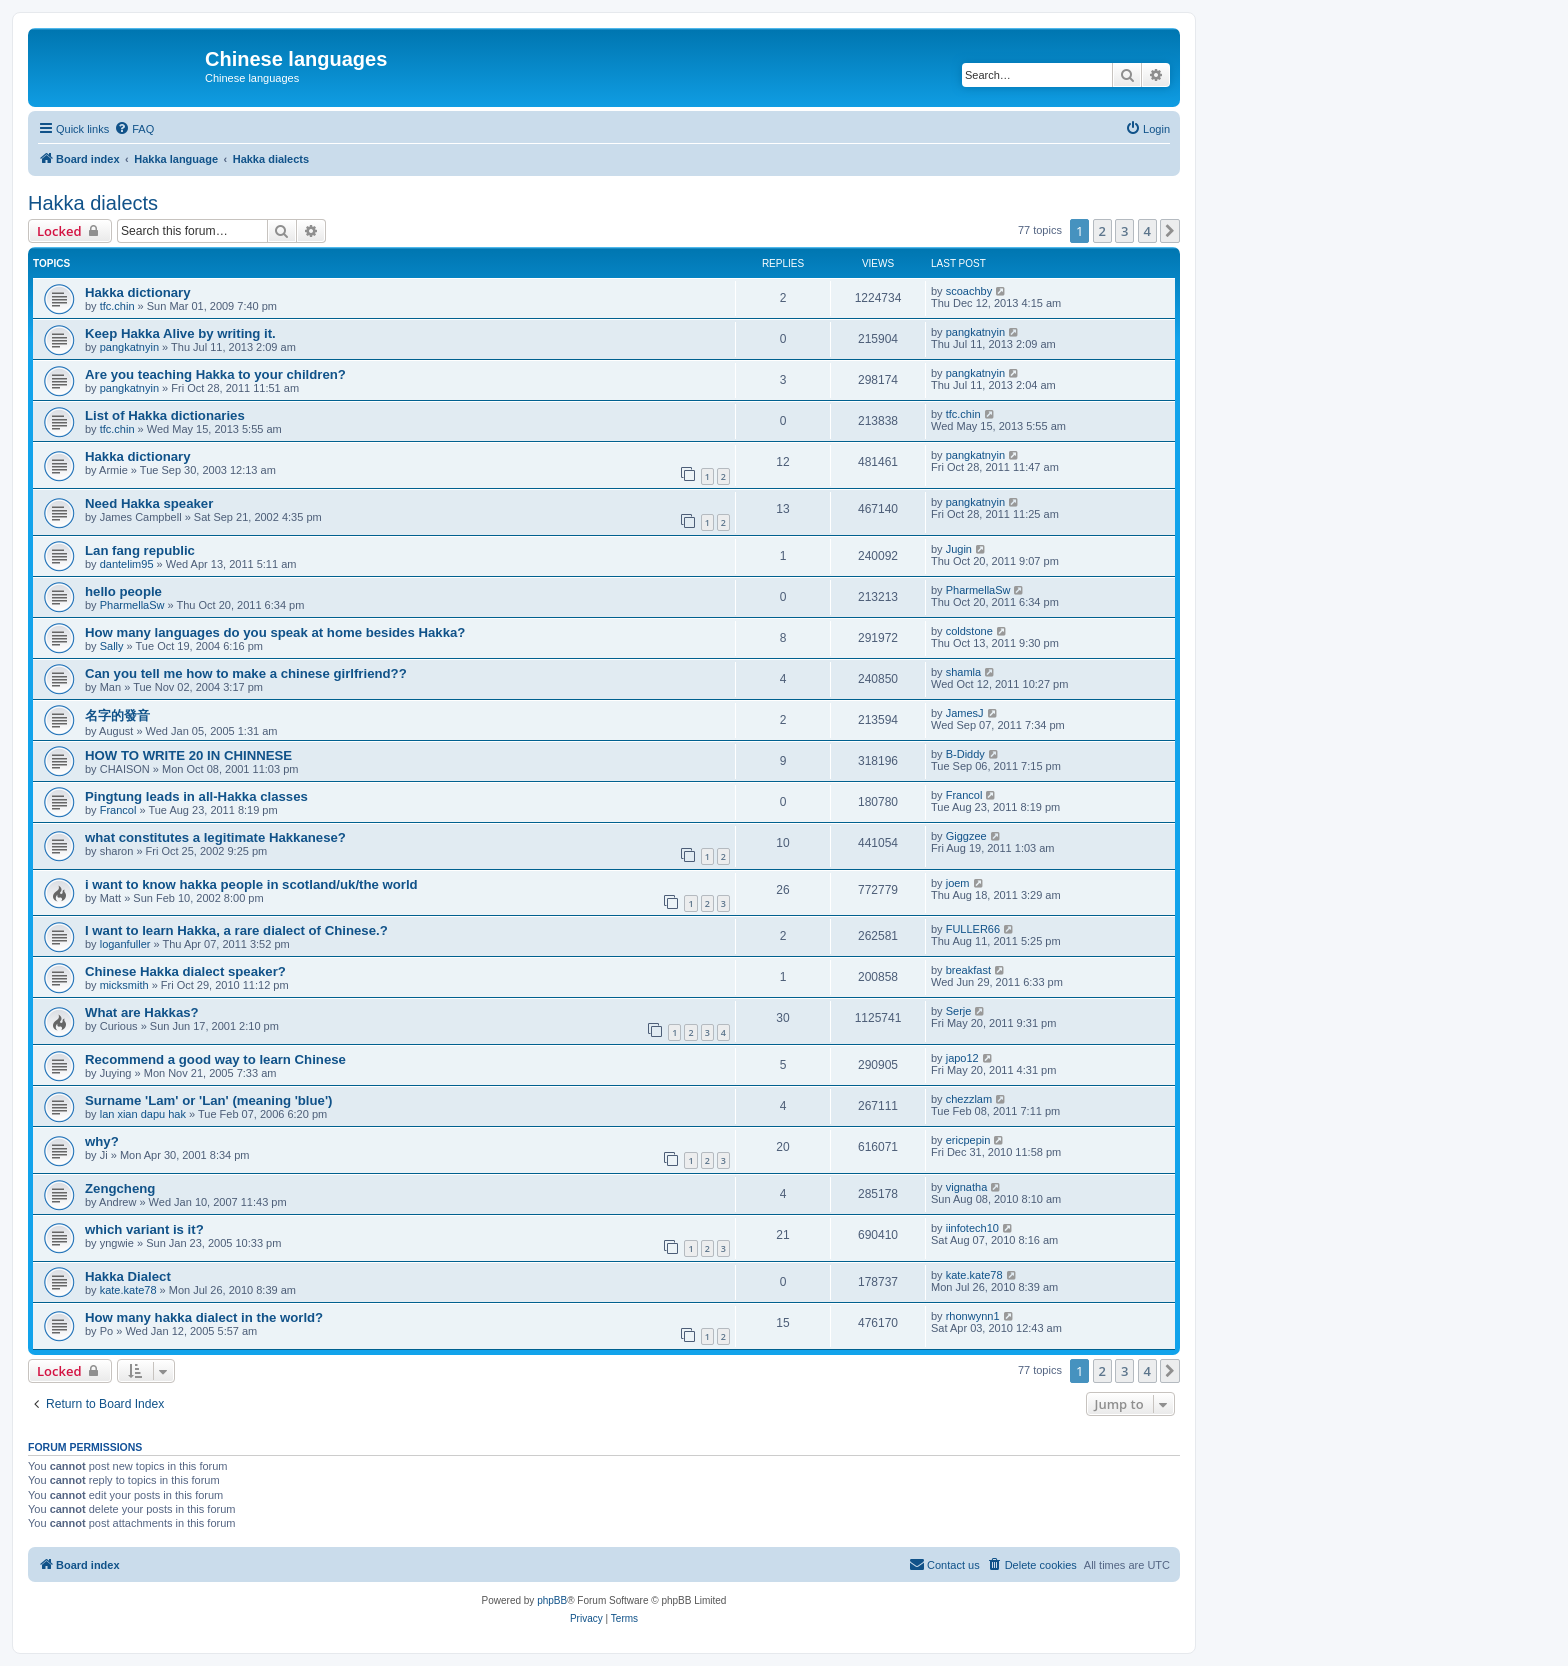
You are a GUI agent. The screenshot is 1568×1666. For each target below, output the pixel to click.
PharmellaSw (132, 605)
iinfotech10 (972, 1228)
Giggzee (966, 836)
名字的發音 (117, 715)
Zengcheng (120, 1188)
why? (102, 1141)
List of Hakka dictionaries (165, 415)
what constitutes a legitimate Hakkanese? (215, 837)
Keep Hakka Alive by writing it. (180, 333)
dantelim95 (127, 564)
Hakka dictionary (138, 292)
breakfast (968, 970)
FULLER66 (973, 929)
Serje (959, 1011)
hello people (123, 591)
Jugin (959, 549)
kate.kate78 (128, 1290)
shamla (963, 672)
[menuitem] (134, 129)
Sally (112, 646)
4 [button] (1147, 231)
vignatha (967, 1187)
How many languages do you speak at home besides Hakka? (275, 632)
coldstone (969, 631)
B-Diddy (965, 754)
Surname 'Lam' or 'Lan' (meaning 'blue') (208, 1100)
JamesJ (965, 713)
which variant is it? (144, 1229)
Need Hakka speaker (149, 503)
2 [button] (1102, 231)
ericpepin (968, 1140)
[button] (1170, 231)
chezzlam (969, 1099)
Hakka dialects (93, 203)
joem (958, 883)
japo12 (962, 1058)
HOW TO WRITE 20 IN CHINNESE (188, 755)
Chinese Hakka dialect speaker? (185, 971)
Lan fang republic (140, 550)
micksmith (124, 985)
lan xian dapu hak (143, 1114)
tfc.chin (117, 306)
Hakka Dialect (128, 1276)
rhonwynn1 (973, 1316)
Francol (118, 810)
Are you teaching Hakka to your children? (215, 374)
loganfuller (125, 944)
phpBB (552, 1600)
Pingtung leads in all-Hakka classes (196, 796)
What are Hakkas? (142, 1012)
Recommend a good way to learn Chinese (215, 1059)
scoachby (969, 291)
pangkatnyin (129, 347)
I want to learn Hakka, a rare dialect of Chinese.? (236, 930)
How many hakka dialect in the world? (204, 1317)
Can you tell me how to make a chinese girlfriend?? (246, 673)
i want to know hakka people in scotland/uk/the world (251, 884)
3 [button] (1124, 231)
